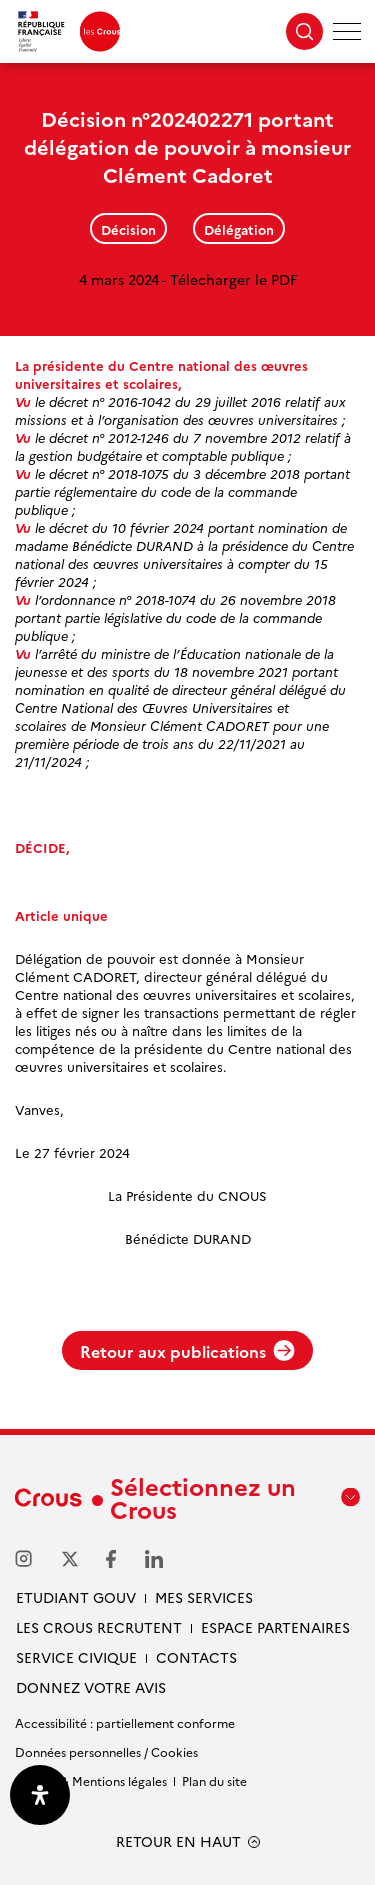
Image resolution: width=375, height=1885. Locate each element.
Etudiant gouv (76, 1597)
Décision (128, 229)
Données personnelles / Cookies (106, 1751)
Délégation (239, 229)
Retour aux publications (187, 1351)
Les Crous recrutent (99, 1627)
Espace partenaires (275, 1627)
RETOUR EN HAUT (178, 1841)
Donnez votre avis (91, 1687)
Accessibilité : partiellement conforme (125, 1722)
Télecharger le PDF (233, 279)
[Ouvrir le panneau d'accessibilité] (40, 1795)
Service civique (76, 1657)
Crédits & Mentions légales (91, 1780)
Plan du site (214, 1780)
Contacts (196, 1657)
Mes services (204, 1597)
